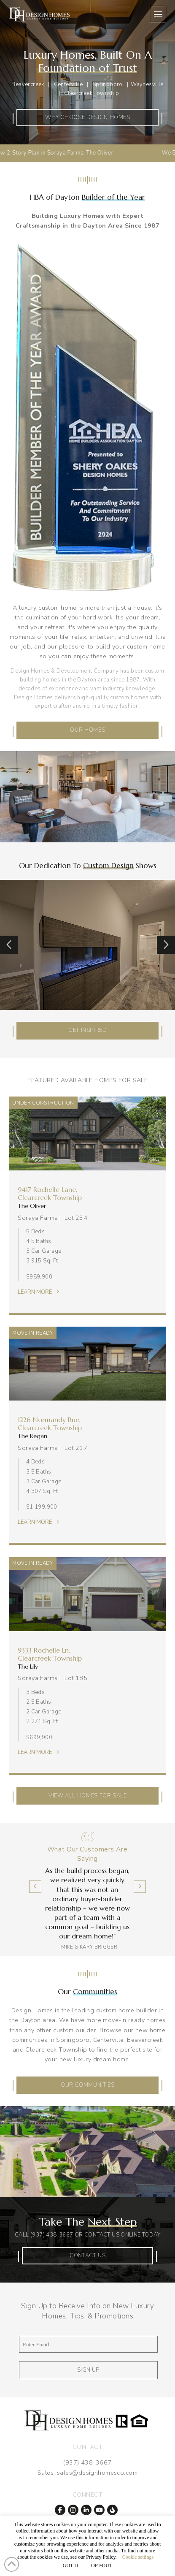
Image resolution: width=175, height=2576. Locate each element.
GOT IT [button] (71, 2565)
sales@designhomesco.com (97, 2472)
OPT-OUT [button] (101, 2565)
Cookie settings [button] (137, 2557)
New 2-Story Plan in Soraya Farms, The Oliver (68, 153)
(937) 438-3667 (51, 2235)
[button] (158, 14)
